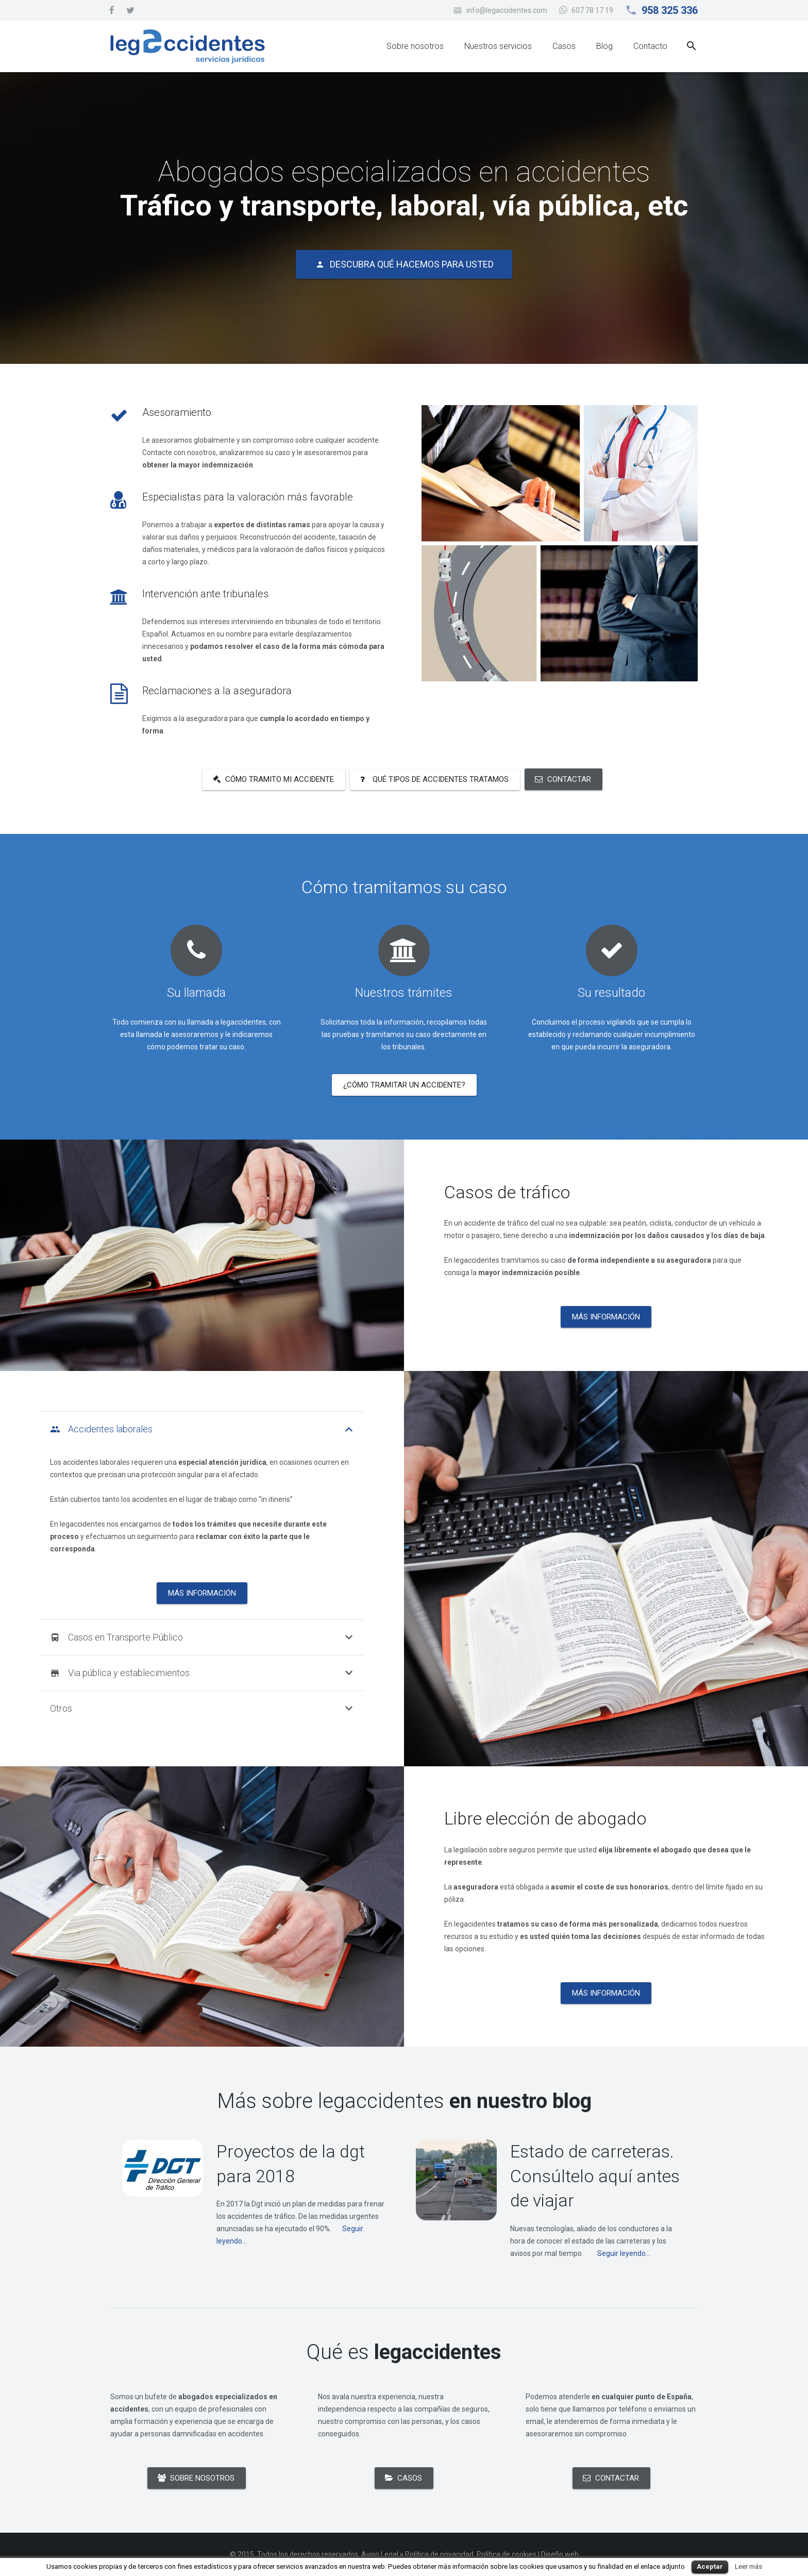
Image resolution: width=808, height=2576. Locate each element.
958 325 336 (670, 10)
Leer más (748, 2566)
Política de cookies (506, 2554)
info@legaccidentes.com (506, 10)
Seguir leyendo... (623, 2253)
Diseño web (560, 2554)
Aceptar (710, 2566)
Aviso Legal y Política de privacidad (417, 2554)
